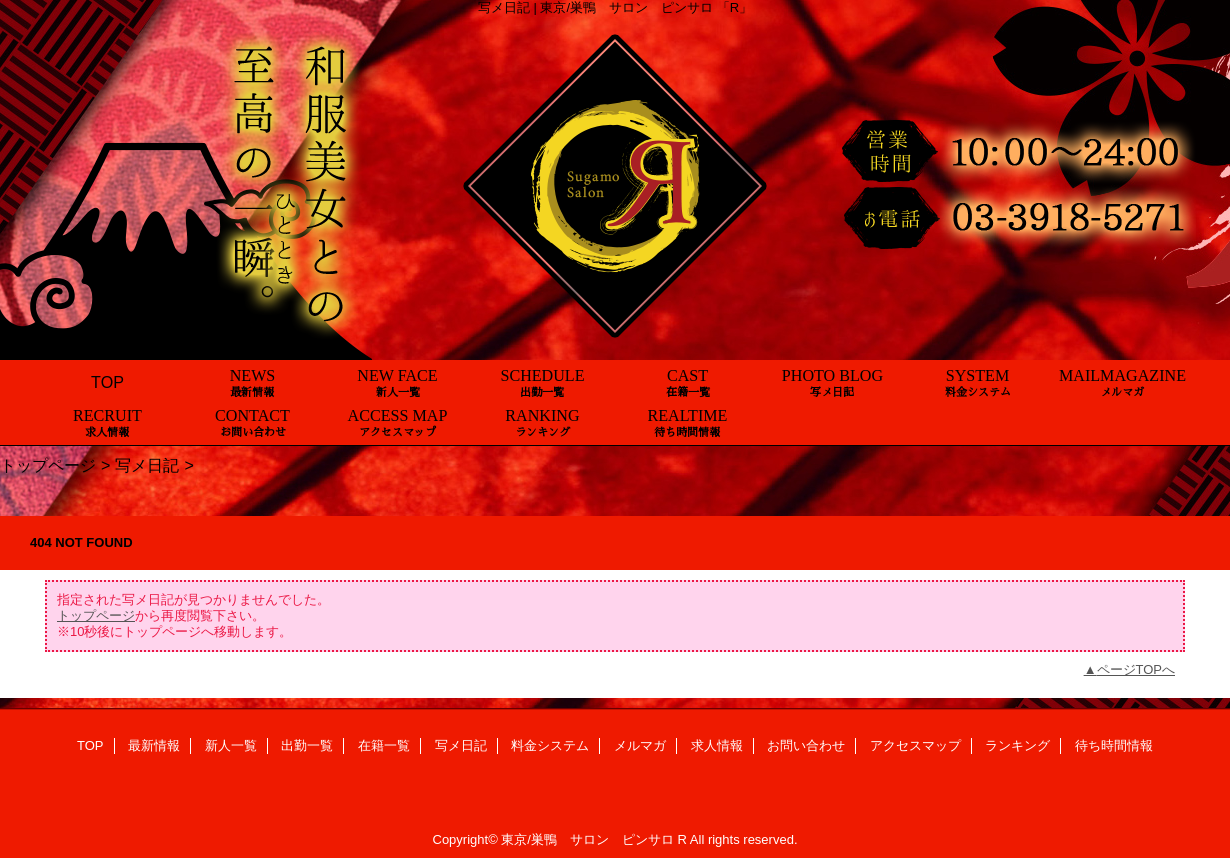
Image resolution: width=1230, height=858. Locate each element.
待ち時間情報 (1114, 745)
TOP (107, 382)
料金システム (550, 745)
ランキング (1017, 745)
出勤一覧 (307, 745)
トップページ (48, 465)
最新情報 (154, 745)
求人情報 (717, 745)
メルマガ (640, 745)
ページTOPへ (1136, 669)
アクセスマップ (915, 745)
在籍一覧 (384, 745)
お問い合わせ (806, 745)
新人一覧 (231, 745)
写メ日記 (147, 465)
